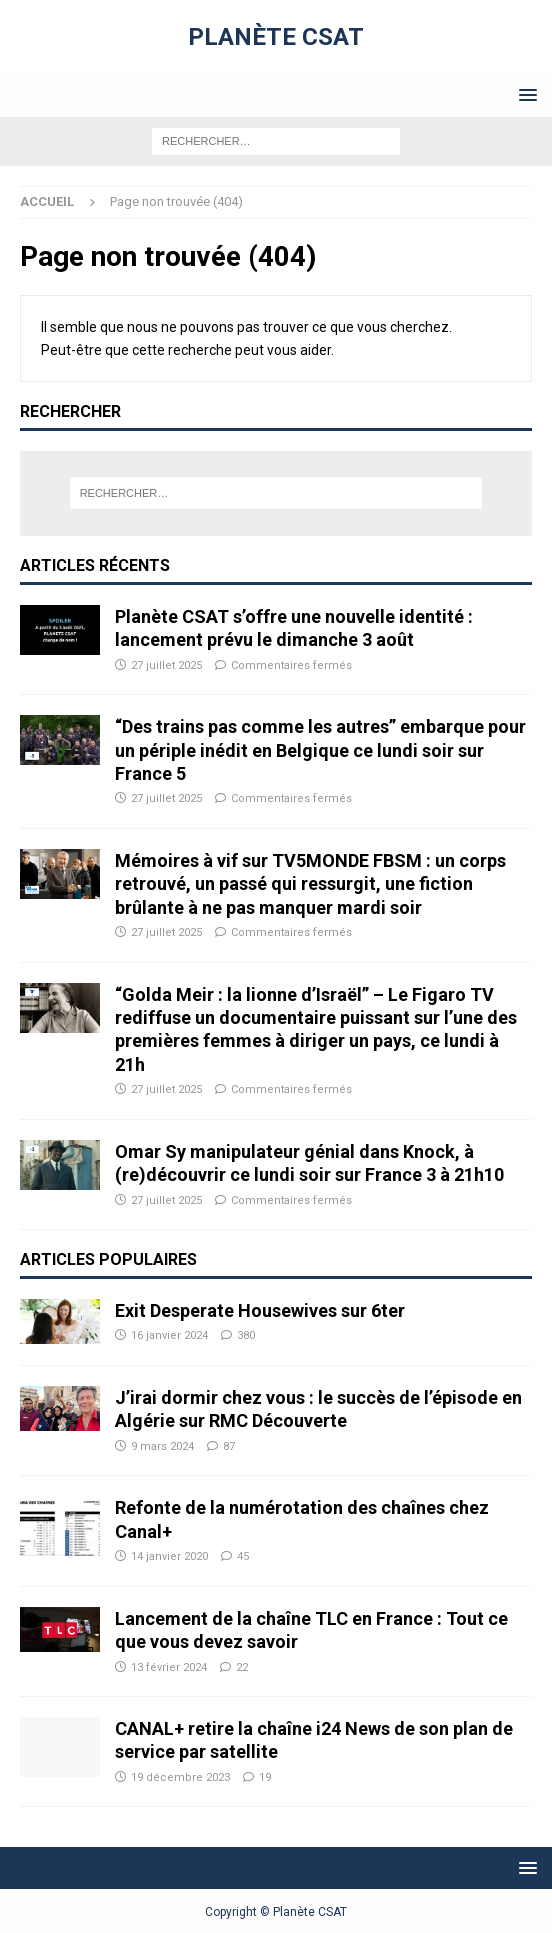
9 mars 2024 (162, 1446)
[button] (524, 94)
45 (243, 1556)
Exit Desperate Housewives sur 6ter (260, 1310)
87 (229, 1446)
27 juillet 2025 (166, 665)
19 (265, 1777)
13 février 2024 (169, 1667)
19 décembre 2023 (180, 1777)
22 (242, 1667)
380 (246, 1335)
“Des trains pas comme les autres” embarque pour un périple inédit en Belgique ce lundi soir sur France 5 (320, 750)
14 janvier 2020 (169, 1556)
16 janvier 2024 (169, 1335)
